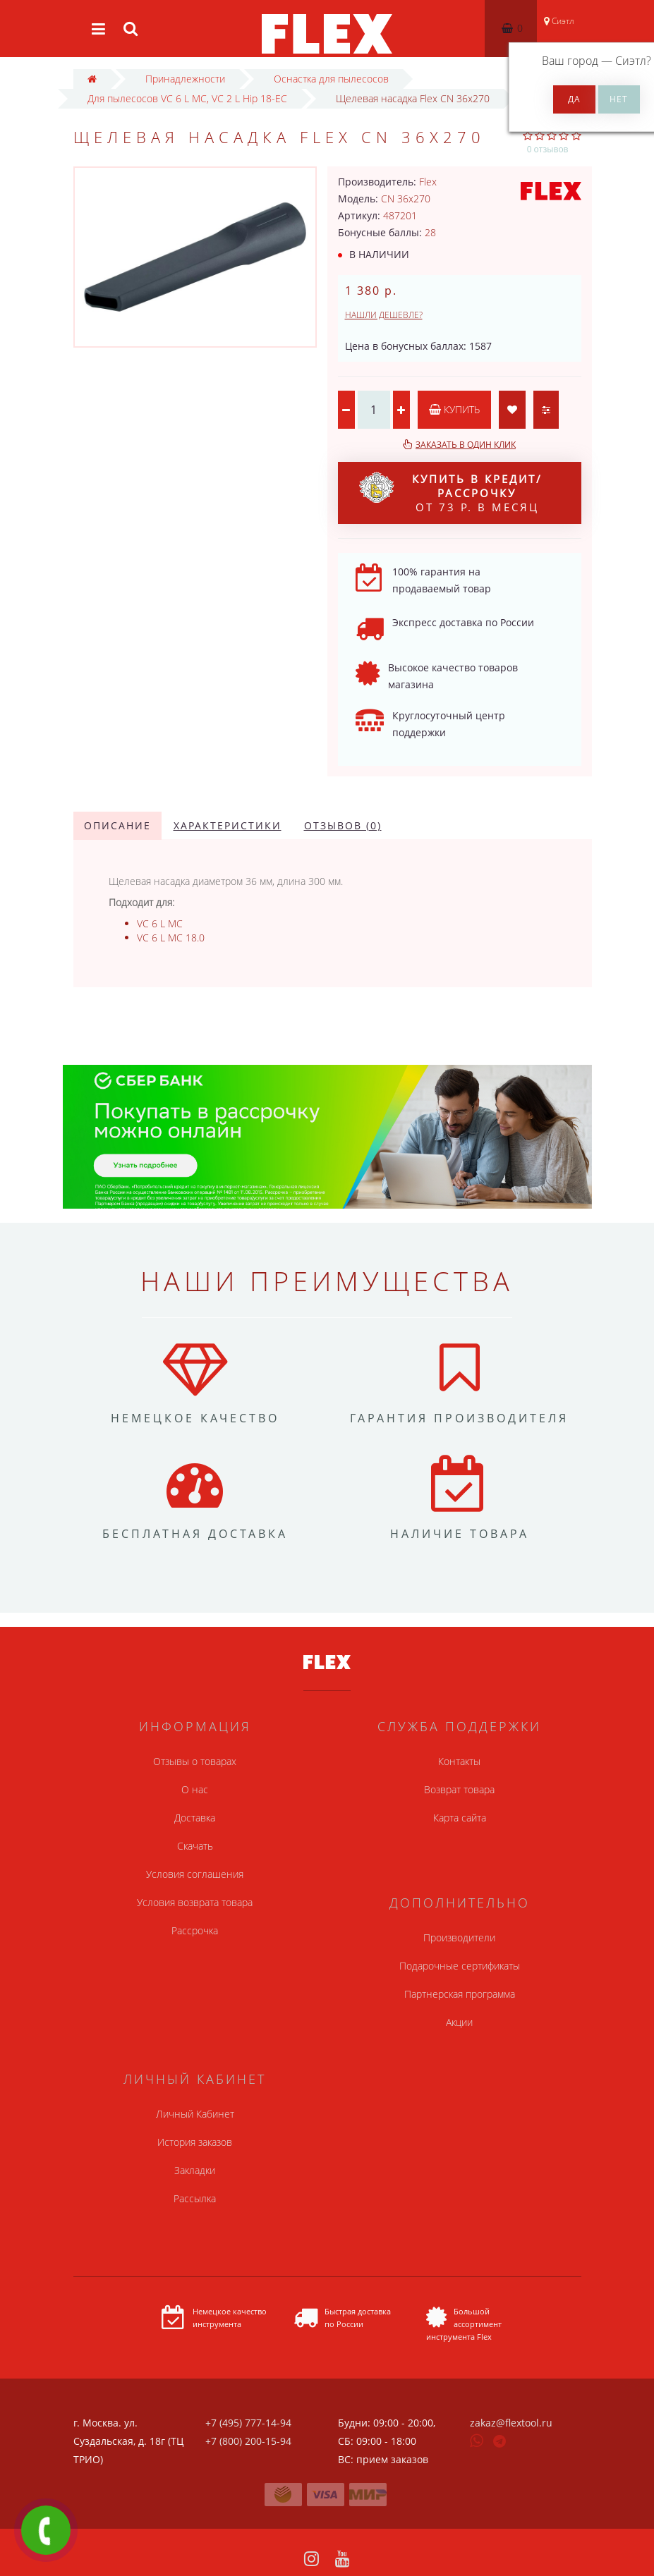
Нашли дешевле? (384, 315)
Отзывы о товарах (194, 1761)
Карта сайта (459, 1817)
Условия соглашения (194, 1874)
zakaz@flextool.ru (511, 2422)
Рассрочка (194, 1930)
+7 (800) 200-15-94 (248, 2441)
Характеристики (227, 825)
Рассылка (195, 2198)
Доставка (194, 1817)
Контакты (459, 1761)
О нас (194, 1789)
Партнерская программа (459, 1994)
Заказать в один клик (466, 445)
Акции (459, 2022)
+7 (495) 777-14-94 (248, 2422)
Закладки (194, 2170)
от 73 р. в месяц (451, 493)
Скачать (195, 1845)
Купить (454, 409)
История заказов (194, 2142)
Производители (459, 1937)
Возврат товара (459, 1789)
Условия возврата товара (195, 1902)
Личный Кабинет (195, 2113)
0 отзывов (548, 149)
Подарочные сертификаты (459, 1965)
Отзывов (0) (343, 825)
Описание (117, 825)
